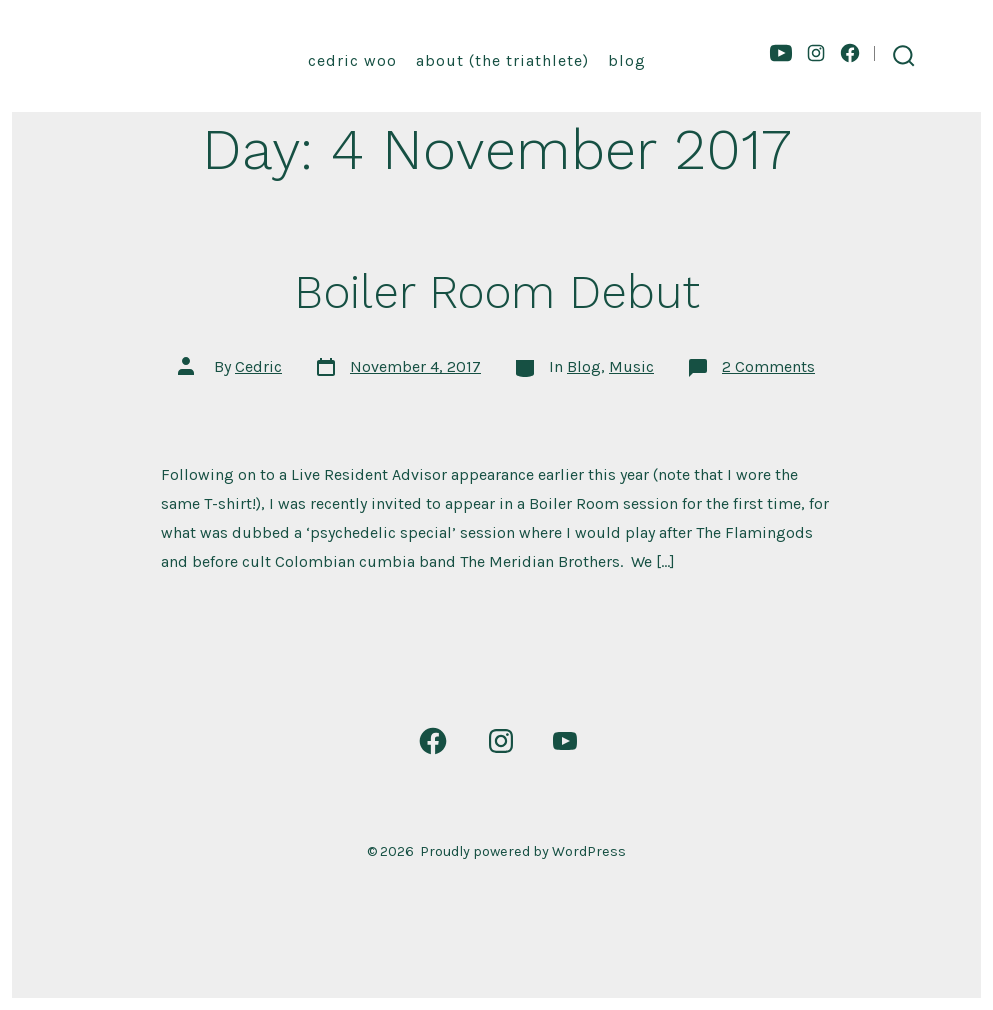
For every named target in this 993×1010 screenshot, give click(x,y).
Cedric (258, 366)
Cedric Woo (352, 60)
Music (631, 366)
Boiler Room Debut (497, 292)
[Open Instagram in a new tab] (816, 53)
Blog (627, 60)
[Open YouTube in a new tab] (781, 53)
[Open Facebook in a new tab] (850, 53)
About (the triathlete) (502, 60)
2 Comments (768, 366)
